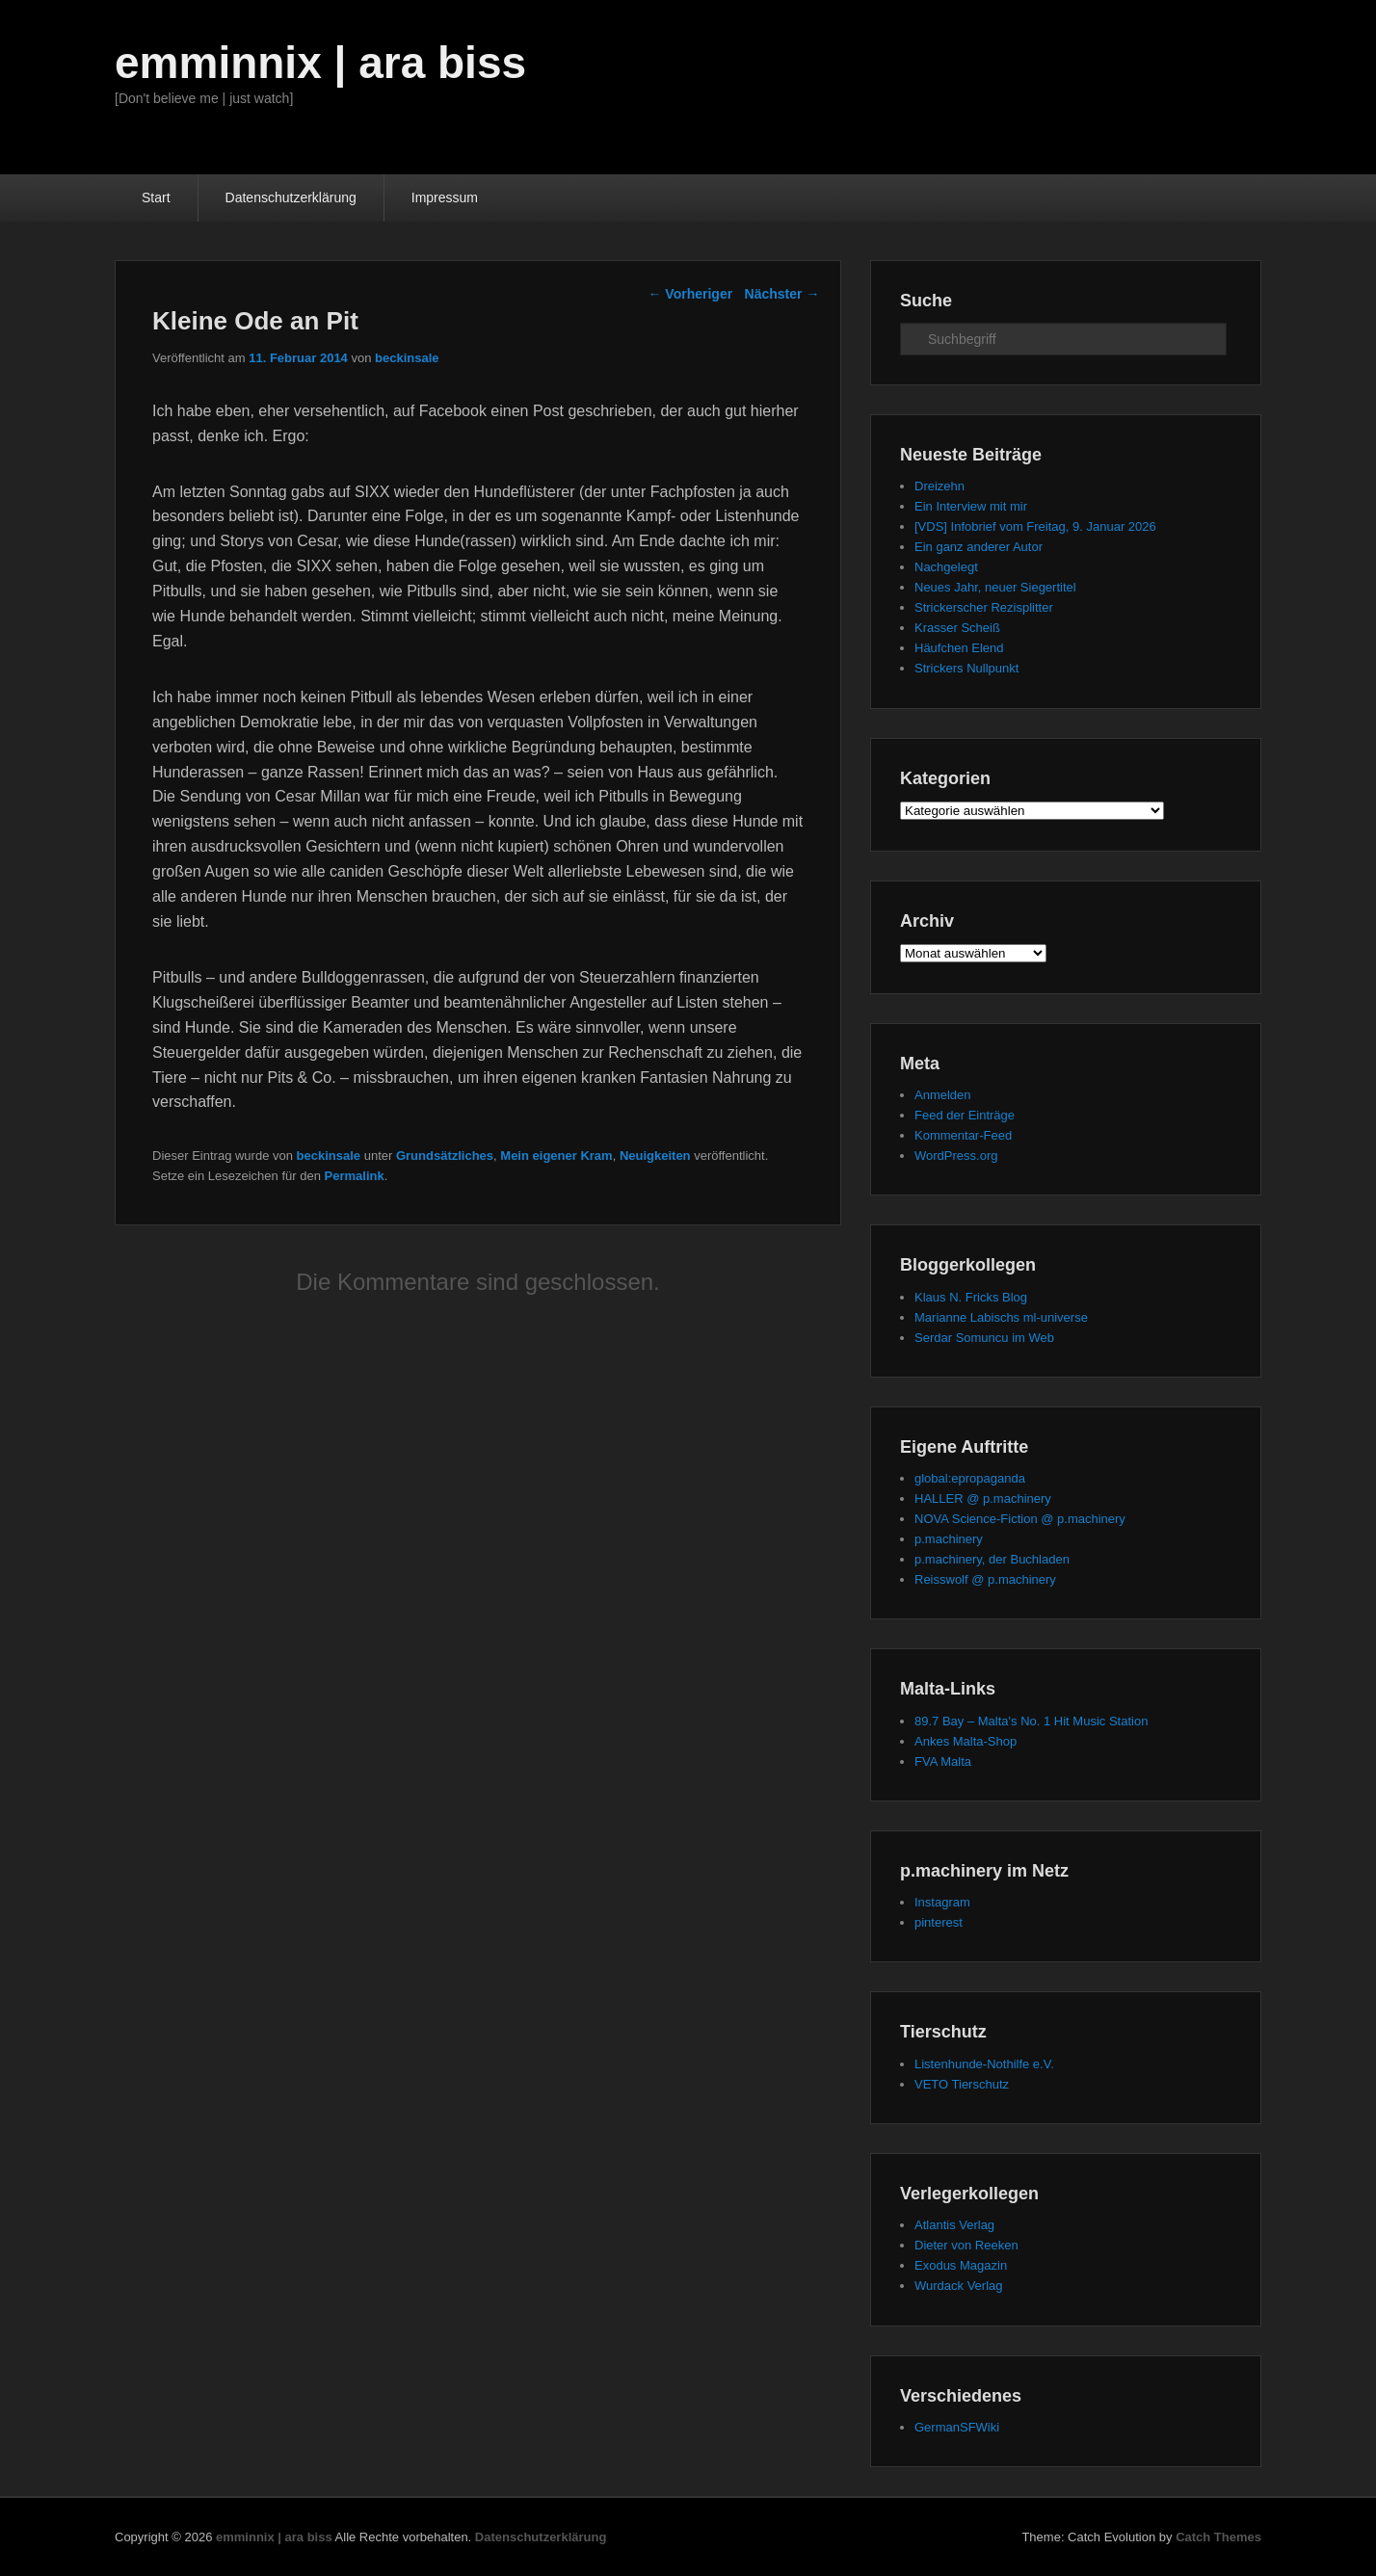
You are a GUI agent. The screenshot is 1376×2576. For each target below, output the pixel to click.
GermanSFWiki (956, 2427)
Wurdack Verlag (958, 2285)
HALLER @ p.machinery (982, 1498)
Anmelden (942, 1095)
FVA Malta (942, 1761)
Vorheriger (690, 294)
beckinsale (407, 358)
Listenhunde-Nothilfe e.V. (984, 2064)
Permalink (354, 1176)
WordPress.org (955, 1155)
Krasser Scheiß (957, 627)
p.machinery (948, 1539)
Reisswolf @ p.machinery (985, 1579)
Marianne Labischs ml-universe (1001, 1317)
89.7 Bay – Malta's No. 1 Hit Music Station (1031, 1721)
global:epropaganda (969, 1478)
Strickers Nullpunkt (966, 668)
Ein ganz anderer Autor (978, 546)
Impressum (444, 197)
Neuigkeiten (655, 1155)
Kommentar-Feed (963, 1135)
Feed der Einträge (964, 1115)
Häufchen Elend (959, 648)
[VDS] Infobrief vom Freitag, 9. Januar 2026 (1035, 526)
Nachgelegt (946, 567)
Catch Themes (1218, 2537)
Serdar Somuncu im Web (984, 1337)
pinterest (938, 1922)
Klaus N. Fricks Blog (970, 1297)
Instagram (942, 1902)
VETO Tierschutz (961, 2084)
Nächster (782, 294)
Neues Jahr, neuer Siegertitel (995, 587)
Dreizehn (939, 486)
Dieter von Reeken (966, 2245)
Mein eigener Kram (556, 1155)
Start (156, 197)
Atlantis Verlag (954, 2225)
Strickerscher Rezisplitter (983, 607)
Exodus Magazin (960, 2265)
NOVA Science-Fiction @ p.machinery (1019, 1518)
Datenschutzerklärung (291, 197)
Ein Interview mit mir (970, 506)
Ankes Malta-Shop (965, 1741)
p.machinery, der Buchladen (992, 1559)
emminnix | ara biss (320, 63)
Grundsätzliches (444, 1155)
